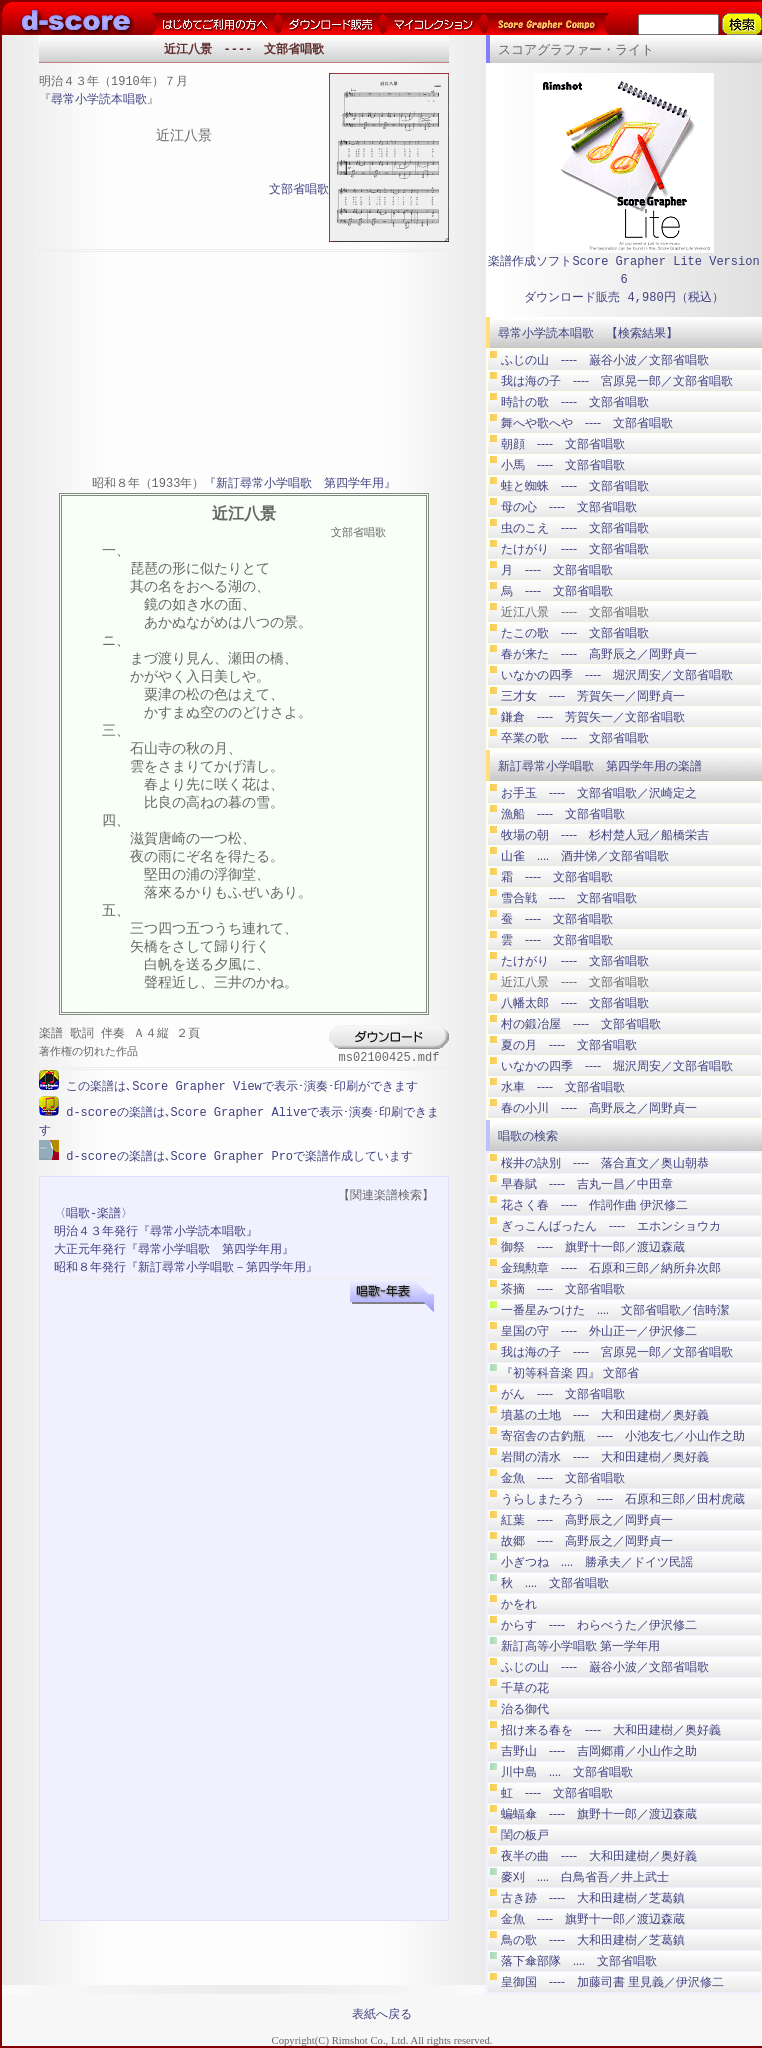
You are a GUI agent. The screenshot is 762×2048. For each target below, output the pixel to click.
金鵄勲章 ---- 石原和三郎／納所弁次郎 (611, 1268)
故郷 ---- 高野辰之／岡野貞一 (587, 1541)
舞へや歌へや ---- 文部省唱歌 (587, 423)
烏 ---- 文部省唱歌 (557, 591)
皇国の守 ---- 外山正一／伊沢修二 (599, 1331)
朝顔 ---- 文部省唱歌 (563, 444)
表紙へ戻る (382, 2014)
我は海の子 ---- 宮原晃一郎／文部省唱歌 (617, 381)
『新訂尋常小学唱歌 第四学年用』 (300, 484)
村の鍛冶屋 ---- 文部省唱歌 (581, 1024)
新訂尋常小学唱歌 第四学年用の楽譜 (600, 766)
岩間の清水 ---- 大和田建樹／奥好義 (605, 1457)
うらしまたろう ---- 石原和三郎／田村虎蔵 (623, 1499)
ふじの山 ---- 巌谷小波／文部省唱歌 (605, 360)
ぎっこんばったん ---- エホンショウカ (611, 1226)
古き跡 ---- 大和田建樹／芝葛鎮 (593, 1898)
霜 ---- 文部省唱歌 (557, 877)
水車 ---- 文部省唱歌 (563, 1087)
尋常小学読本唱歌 (99, 100)
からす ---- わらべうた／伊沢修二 (599, 1625)
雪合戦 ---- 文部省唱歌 (569, 898)
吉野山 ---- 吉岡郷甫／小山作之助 (599, 1751)
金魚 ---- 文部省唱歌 (563, 1478)
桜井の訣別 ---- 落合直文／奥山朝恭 (605, 1163)
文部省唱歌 (299, 190)
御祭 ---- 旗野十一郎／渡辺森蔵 (593, 1247)
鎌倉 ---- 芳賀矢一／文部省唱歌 (593, 717)
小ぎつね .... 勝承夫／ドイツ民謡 (597, 1562)
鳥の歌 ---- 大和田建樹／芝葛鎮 (593, 1940)
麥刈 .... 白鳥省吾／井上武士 (585, 1877)
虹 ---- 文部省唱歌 (557, 1793)
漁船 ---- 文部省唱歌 (563, 814)
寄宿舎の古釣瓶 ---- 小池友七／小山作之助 (623, 1436)
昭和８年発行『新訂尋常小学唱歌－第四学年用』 (186, 1265)
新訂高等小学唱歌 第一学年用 (580, 1646)
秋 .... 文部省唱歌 (555, 1583)
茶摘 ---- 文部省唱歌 (563, 1289)
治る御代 (525, 1709)
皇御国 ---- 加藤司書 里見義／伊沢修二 (612, 1982)
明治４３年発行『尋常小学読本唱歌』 (156, 1229)
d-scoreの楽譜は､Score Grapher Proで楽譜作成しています (236, 1154)
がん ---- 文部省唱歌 (563, 1394)
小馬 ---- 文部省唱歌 (563, 465)
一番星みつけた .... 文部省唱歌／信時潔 (615, 1310)
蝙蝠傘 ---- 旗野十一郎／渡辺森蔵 (599, 1814)
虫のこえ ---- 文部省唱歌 (575, 528)
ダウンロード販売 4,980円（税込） (623, 297)
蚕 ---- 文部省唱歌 (557, 919)
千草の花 (525, 1688)
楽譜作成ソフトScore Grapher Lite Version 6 (623, 270)
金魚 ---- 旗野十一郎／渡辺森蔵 (593, 1919)
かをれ (519, 1604)
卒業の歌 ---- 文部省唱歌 (575, 738)
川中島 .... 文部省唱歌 (567, 1772)
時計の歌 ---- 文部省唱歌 (575, 402)
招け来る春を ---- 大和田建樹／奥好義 (611, 1730)
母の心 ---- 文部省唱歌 (569, 507)
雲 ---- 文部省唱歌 (557, 940)
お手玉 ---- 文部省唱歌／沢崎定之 (599, 793)
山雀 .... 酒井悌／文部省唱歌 (585, 856)
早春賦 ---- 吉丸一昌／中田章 (587, 1184)
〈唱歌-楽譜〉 (93, 1211)
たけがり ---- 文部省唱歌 (575, 549)
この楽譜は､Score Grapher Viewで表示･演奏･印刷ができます (238, 1086)
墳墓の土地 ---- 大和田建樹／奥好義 (605, 1415)
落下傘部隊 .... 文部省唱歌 (579, 1961)
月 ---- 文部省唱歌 (557, 570)
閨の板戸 (525, 1835)
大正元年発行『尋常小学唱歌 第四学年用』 (174, 1247)
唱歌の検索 (528, 1136)
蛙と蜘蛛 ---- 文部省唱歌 (575, 486)
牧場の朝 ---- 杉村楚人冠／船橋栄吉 (605, 835)
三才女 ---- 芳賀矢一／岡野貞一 (593, 696)
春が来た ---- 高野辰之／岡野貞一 (599, 654)
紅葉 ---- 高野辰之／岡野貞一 (587, 1520)
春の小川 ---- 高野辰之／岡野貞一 (599, 1108)
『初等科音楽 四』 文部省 (570, 1373)
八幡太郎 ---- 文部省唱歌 (575, 1003)
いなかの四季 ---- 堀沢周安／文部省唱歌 (617, 675)
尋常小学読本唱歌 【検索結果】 (588, 333)
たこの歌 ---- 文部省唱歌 (575, 633)
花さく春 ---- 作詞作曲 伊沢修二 (594, 1205)
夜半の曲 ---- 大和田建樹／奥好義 (599, 1856)
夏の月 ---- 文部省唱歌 (569, 1045)
